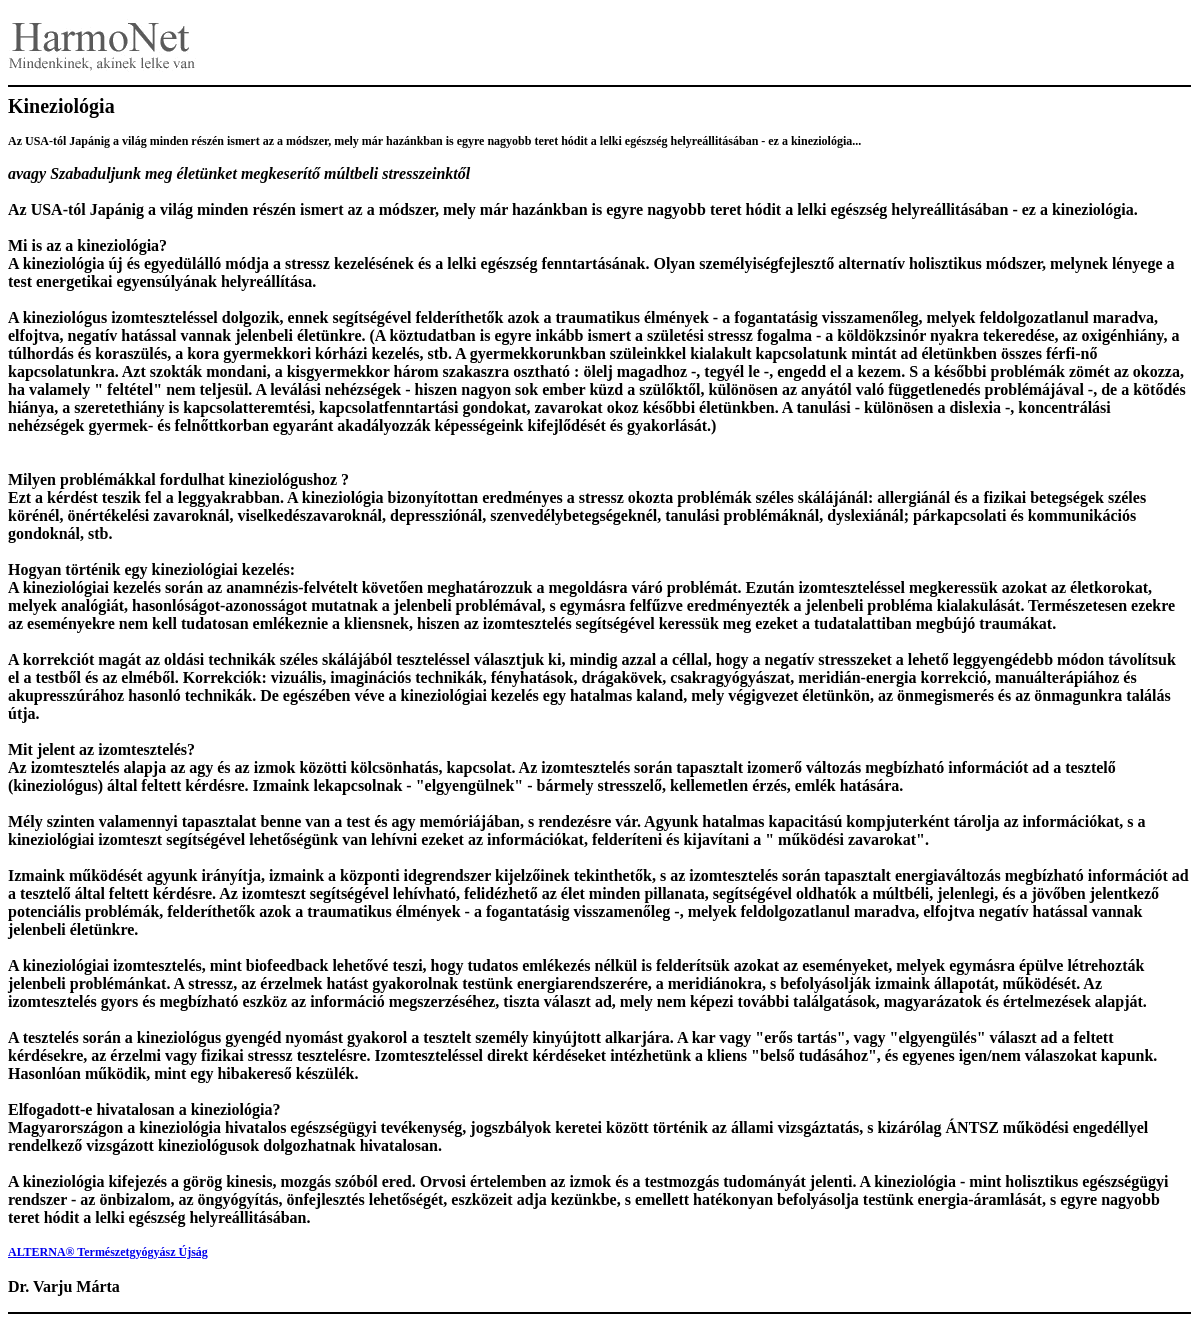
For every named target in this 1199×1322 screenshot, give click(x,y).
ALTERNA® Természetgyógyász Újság (108, 1252)
